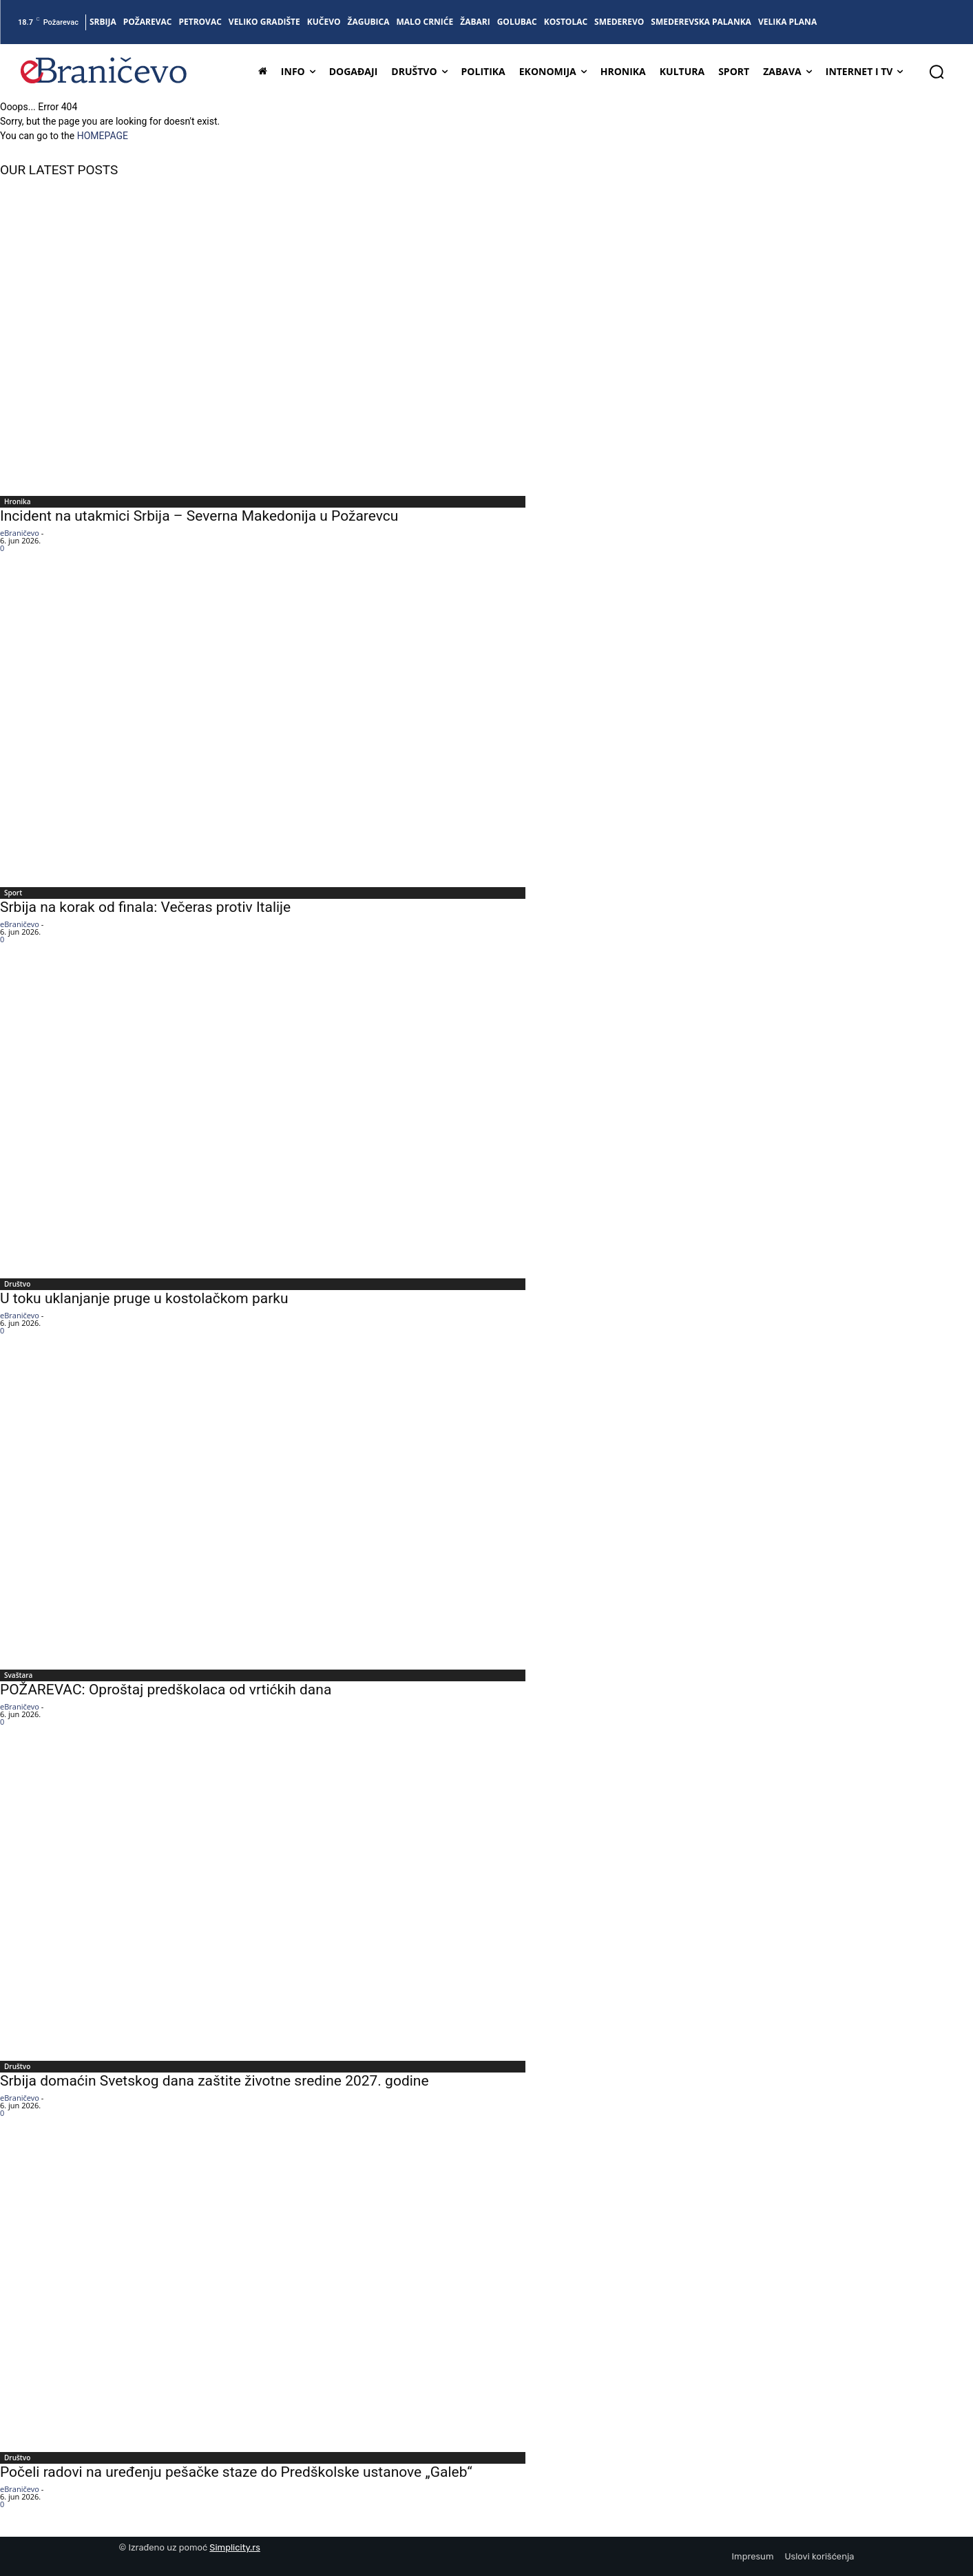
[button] (936, 72)
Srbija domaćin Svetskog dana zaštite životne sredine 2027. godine (214, 2081)
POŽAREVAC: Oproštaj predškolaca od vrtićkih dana (165, 1689)
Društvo (17, 1284)
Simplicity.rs (234, 2547)
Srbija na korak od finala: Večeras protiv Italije (145, 907)
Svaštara (18, 1675)
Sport (13, 892)
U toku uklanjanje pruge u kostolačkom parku (144, 1298)
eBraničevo (19, 533)
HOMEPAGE (102, 135)
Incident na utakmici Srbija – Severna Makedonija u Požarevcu (199, 516)
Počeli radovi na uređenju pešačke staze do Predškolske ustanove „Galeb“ (236, 2472)
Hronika (17, 501)
